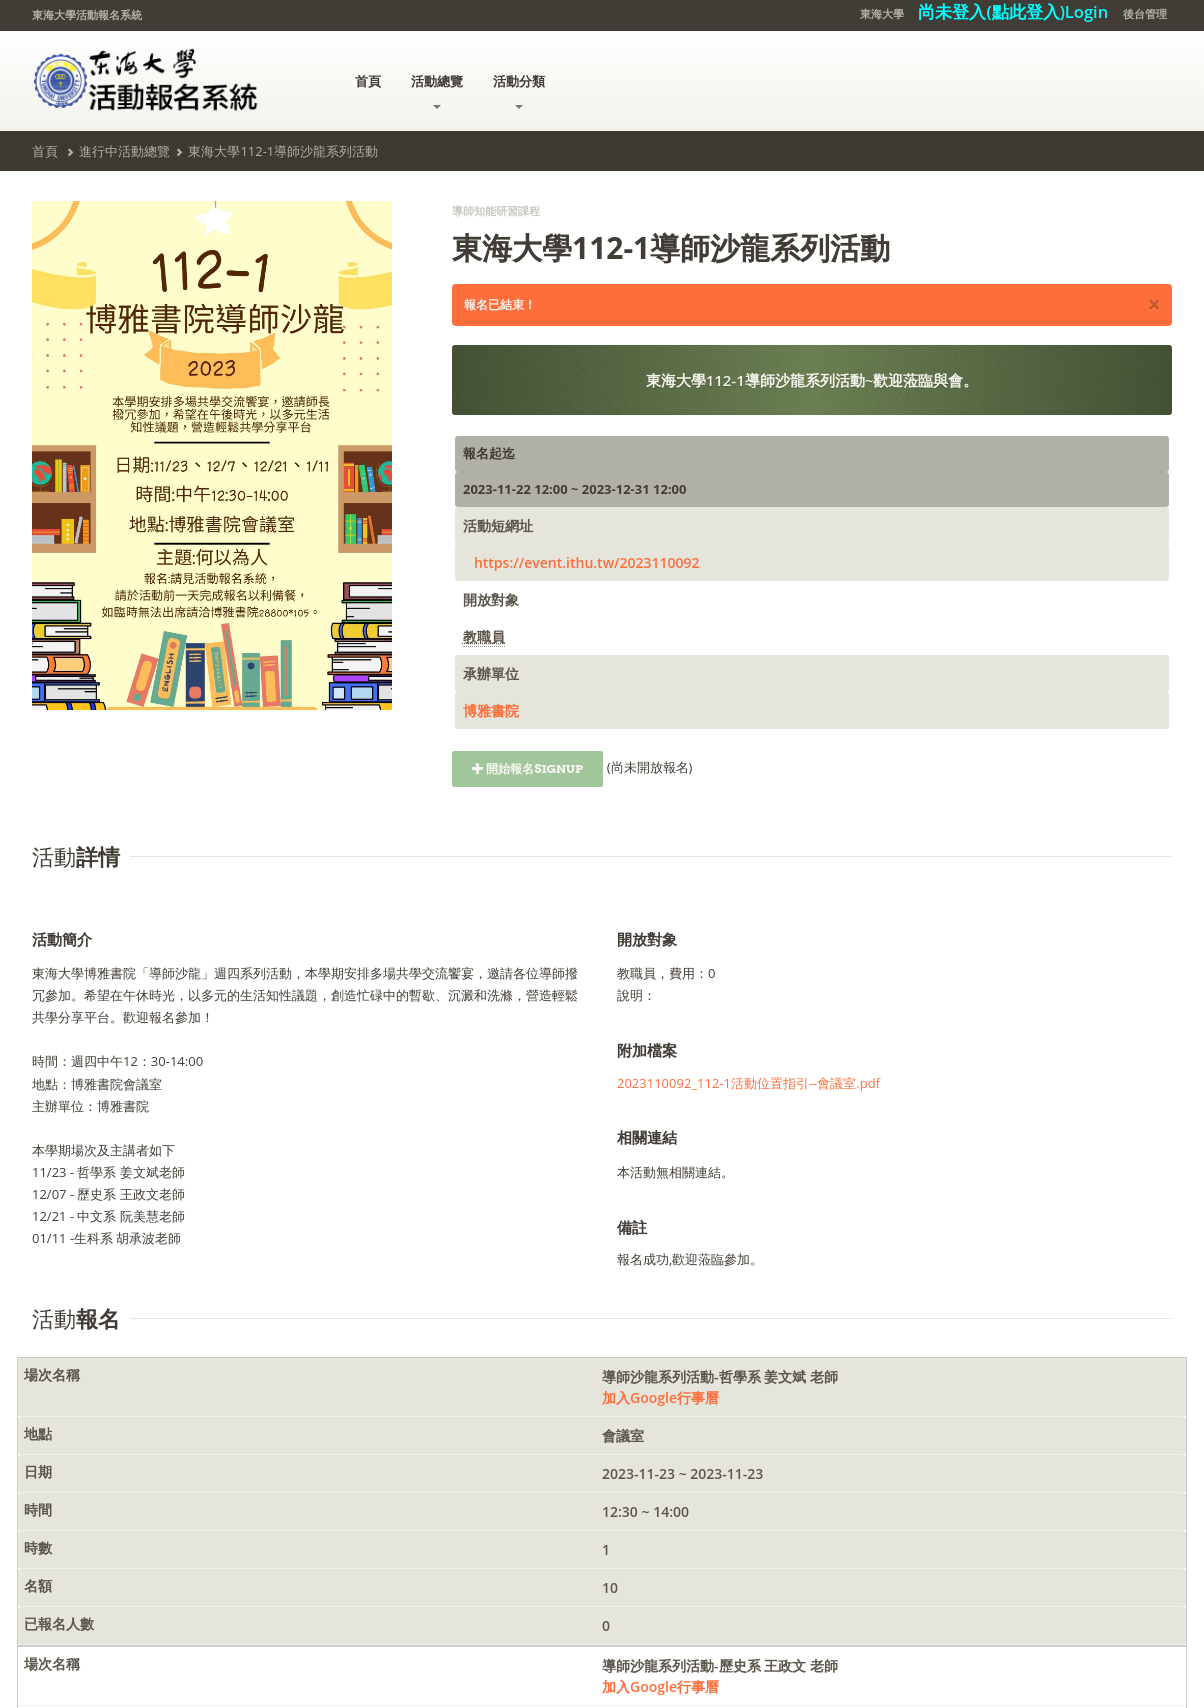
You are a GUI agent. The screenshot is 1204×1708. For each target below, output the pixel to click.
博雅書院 (491, 710)
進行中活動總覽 (124, 151)
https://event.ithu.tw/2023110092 (587, 562)
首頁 (368, 81)
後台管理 (1145, 13)
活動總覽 (437, 90)
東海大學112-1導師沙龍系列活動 (283, 151)
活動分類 (519, 90)
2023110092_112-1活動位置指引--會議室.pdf (748, 1083)
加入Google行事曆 (660, 1397)
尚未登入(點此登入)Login (1013, 11)
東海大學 (882, 13)
